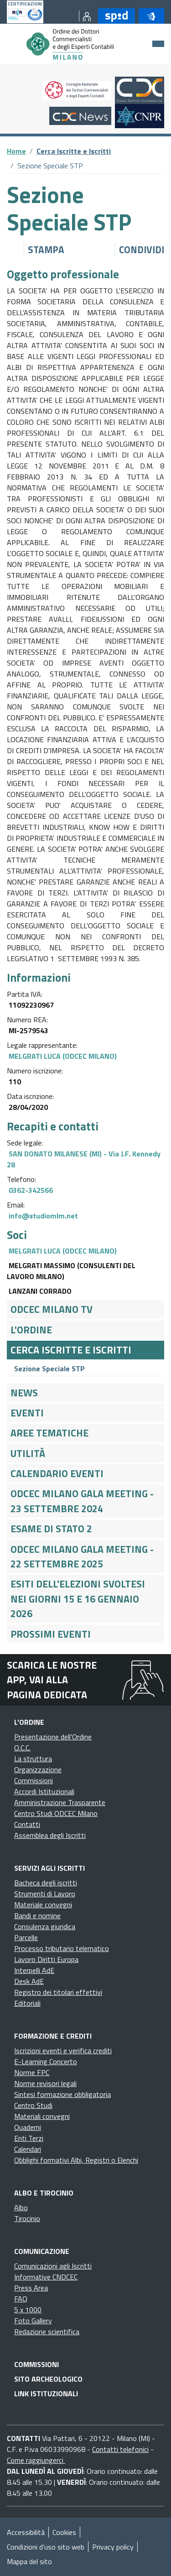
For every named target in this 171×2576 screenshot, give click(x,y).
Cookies (64, 2532)
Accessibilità (26, 2532)
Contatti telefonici (120, 2449)
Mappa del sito (29, 2561)
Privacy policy (113, 2546)
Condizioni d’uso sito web (45, 2546)
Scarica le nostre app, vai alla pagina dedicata (52, 1680)
